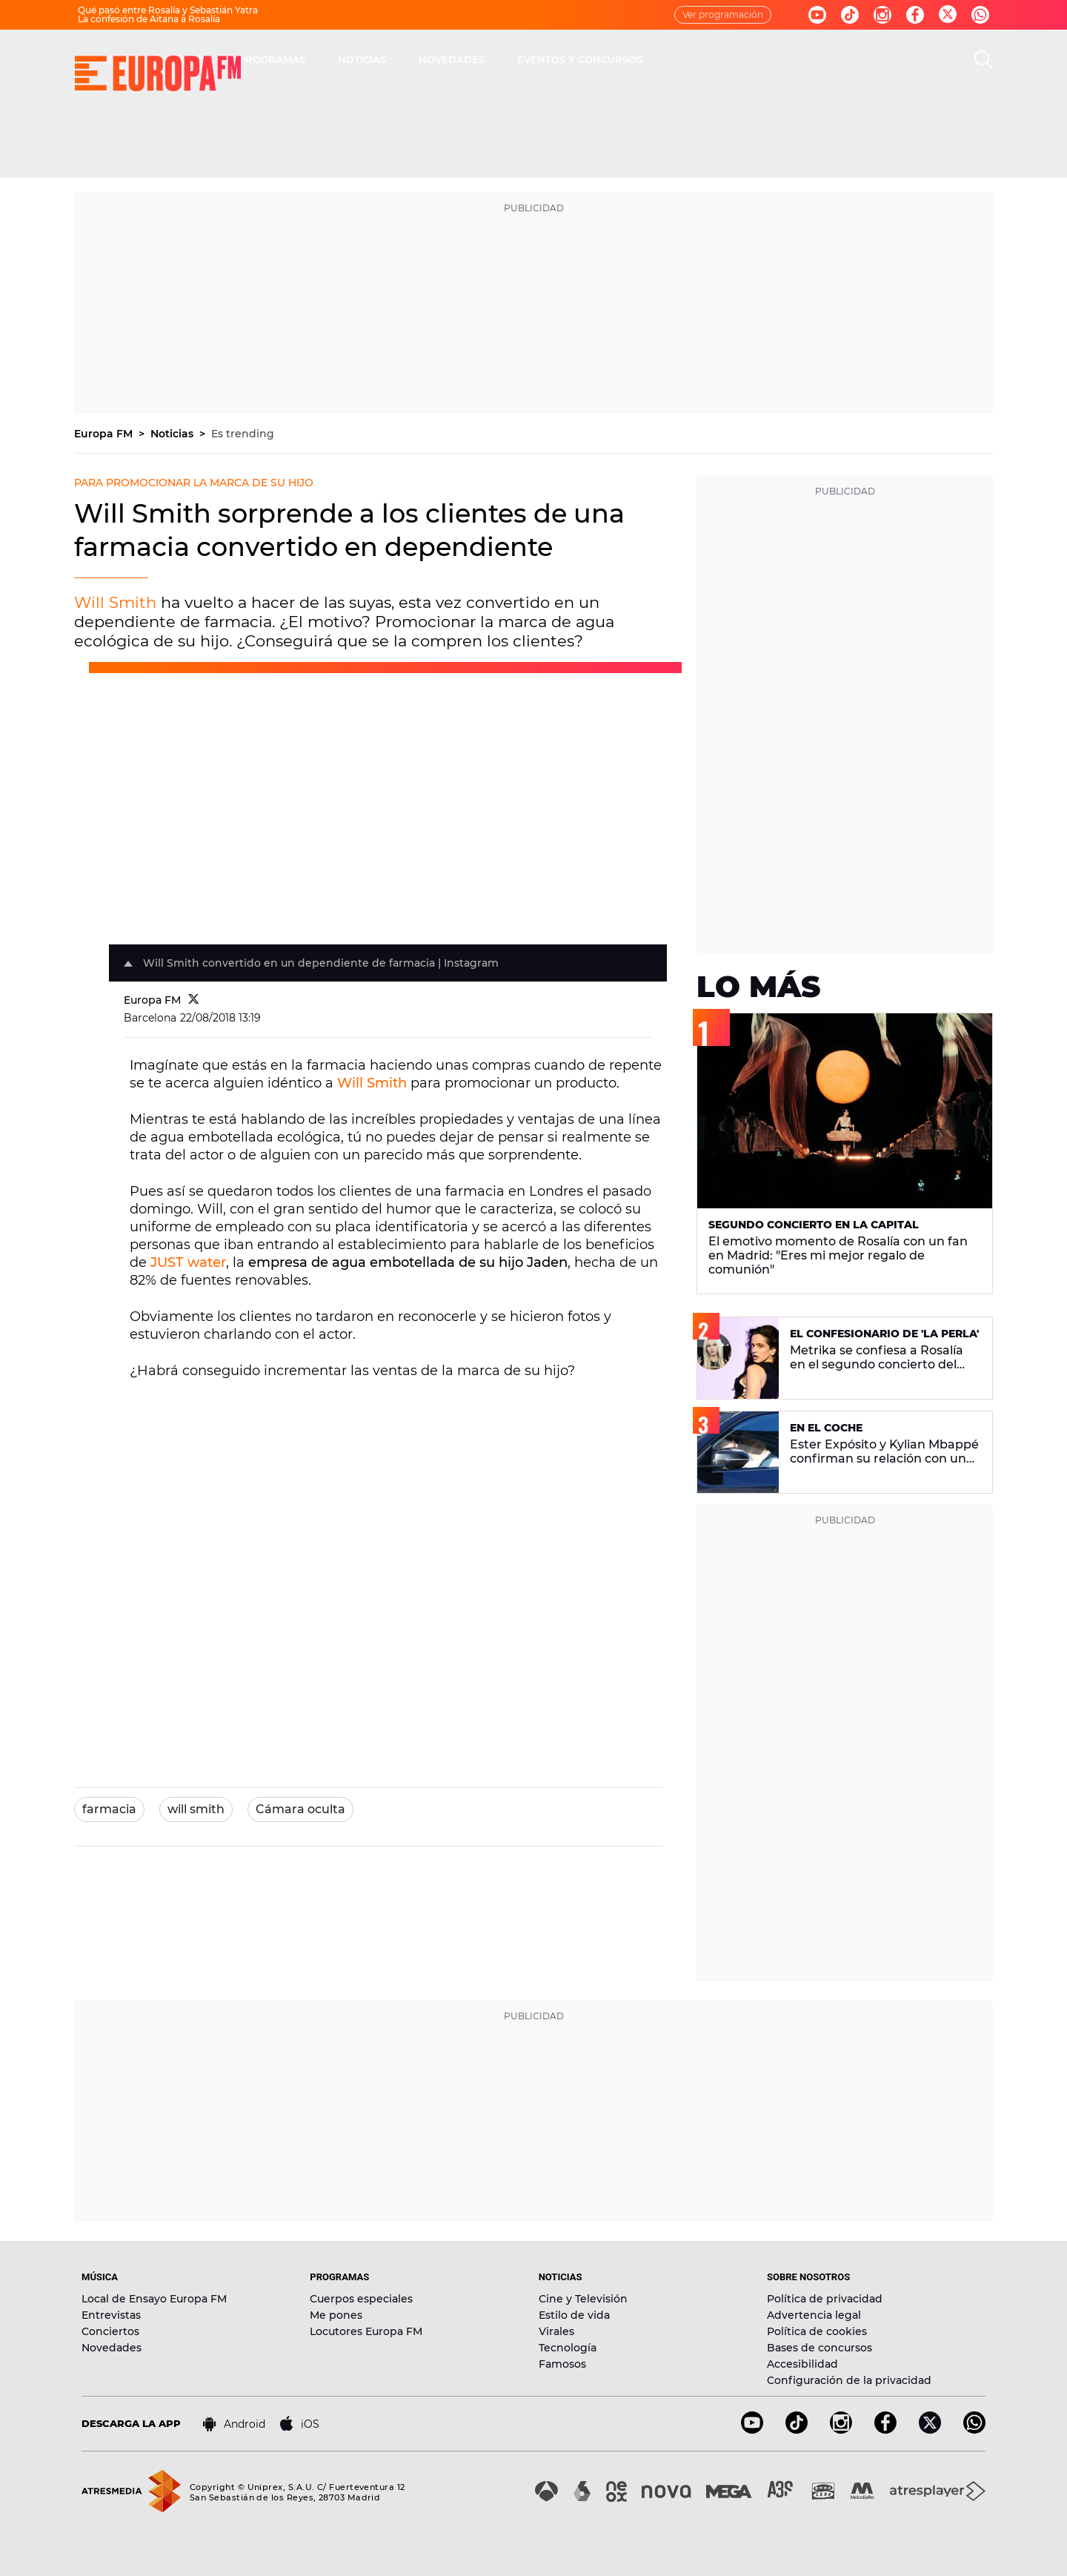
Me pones (336, 2315)
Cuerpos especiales (361, 2298)
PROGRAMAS (483, 59)
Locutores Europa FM (366, 2331)
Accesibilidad (802, 2364)
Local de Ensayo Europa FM (154, 2298)
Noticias (173, 433)
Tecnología (567, 2347)
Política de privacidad (824, 2298)
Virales (556, 2331)
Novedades (112, 2347)
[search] (983, 59)
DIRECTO (322, 59)
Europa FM (105, 433)
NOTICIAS (573, 59)
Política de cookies (817, 2331)
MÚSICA (397, 59)
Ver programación (722, 14)
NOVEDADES (663, 59)
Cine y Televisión (583, 2298)
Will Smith (115, 602)
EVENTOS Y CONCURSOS (791, 59)
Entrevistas (111, 2315)
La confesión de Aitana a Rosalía (149, 18)
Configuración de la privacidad (849, 2380)
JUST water (188, 1262)
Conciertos (110, 2331)
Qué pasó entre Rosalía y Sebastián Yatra (168, 10)
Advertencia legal (814, 2315)
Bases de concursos (819, 2347)
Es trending (242, 433)
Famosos (562, 2364)
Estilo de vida (574, 2315)
